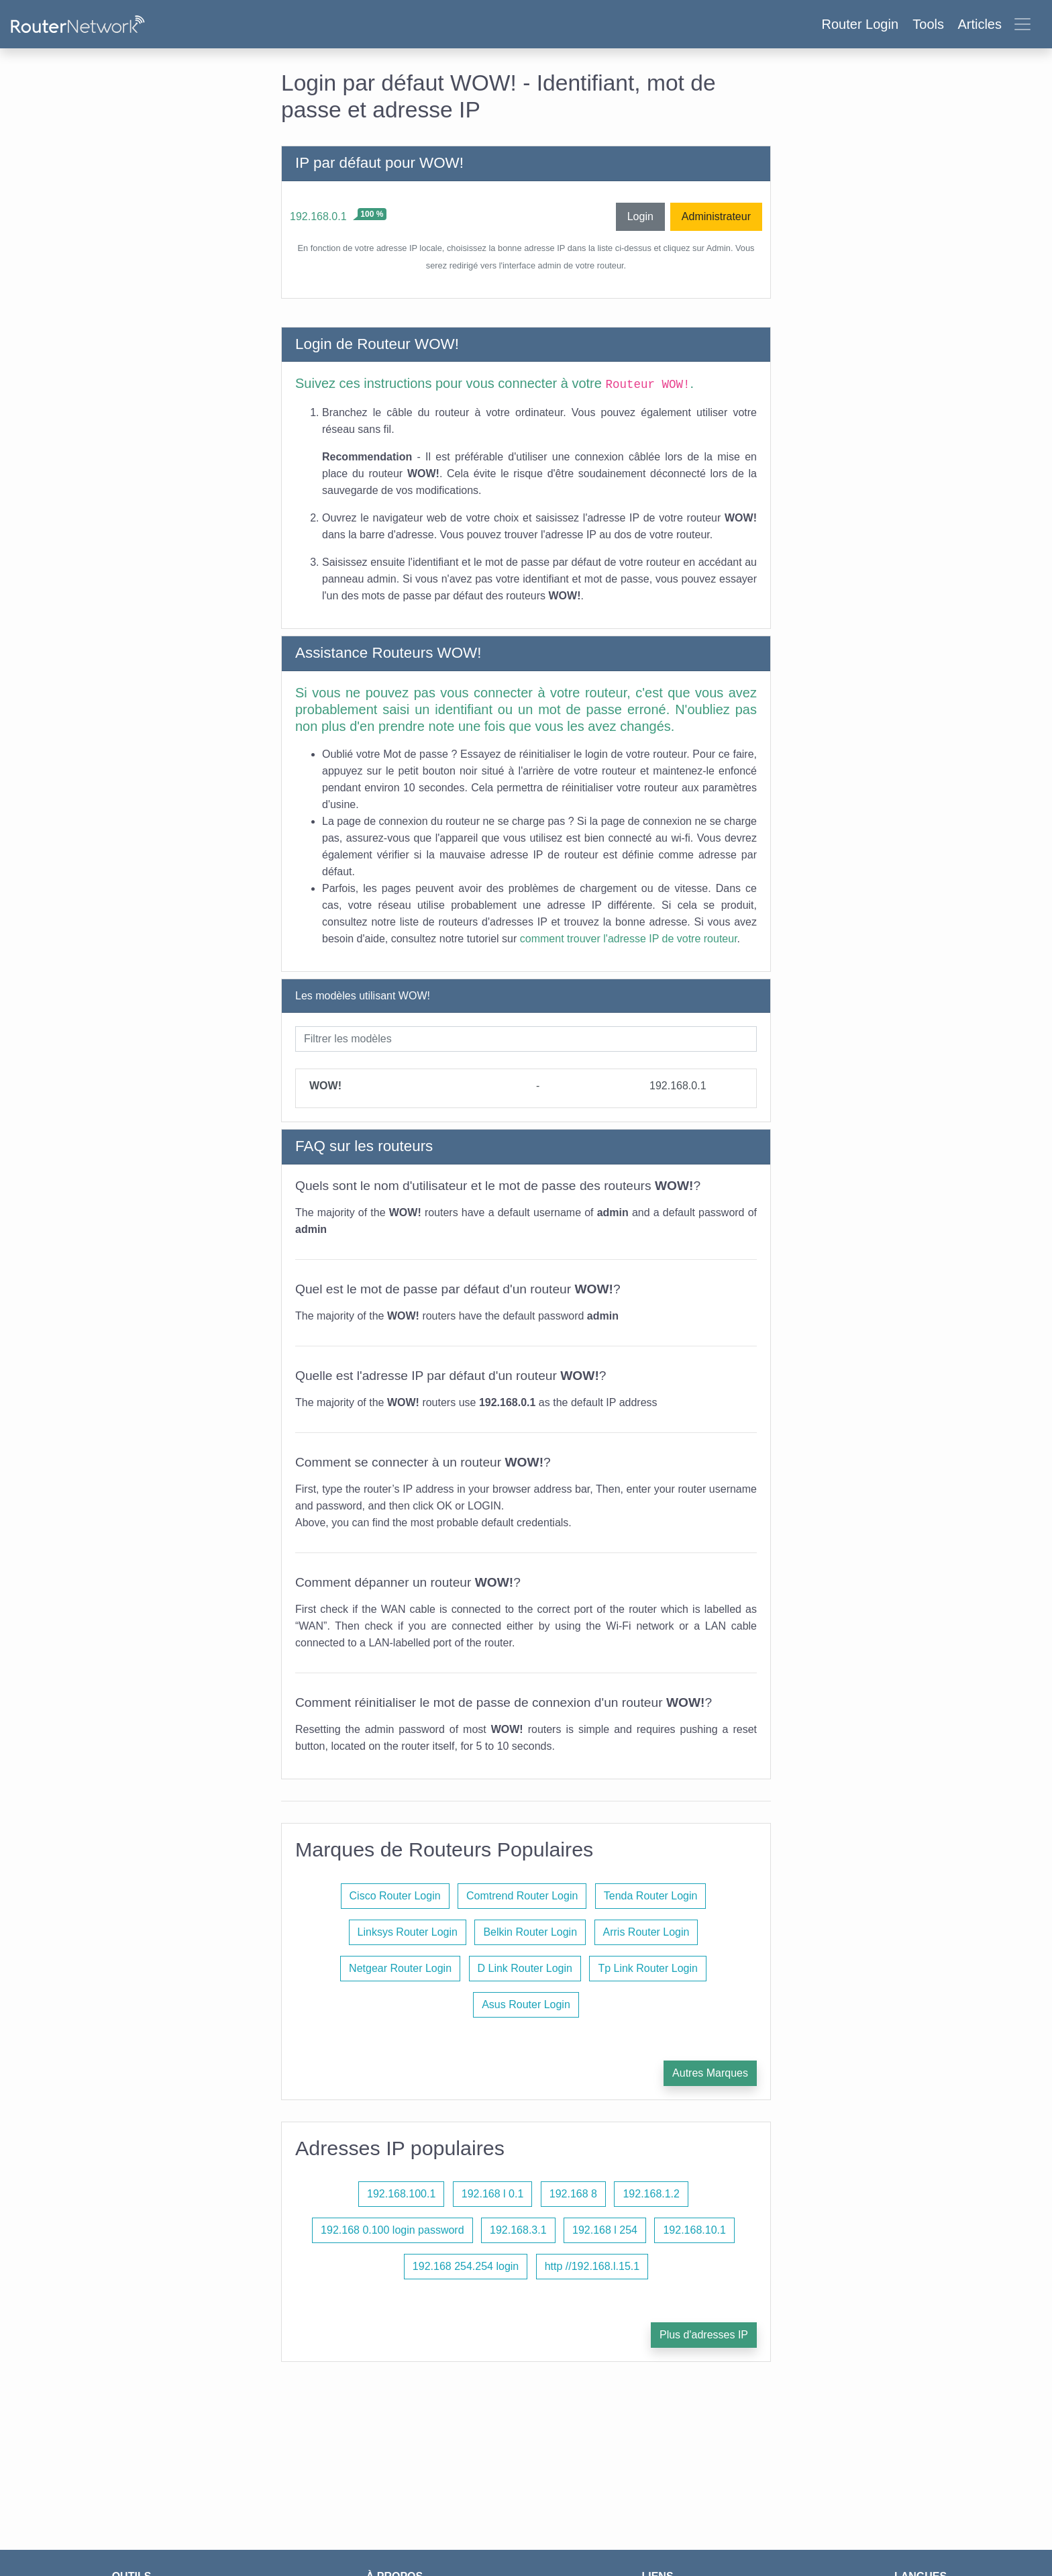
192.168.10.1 (694, 2230)
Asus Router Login (526, 2004)
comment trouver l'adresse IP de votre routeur (628, 938)
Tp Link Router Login (648, 1968)
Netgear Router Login (400, 1968)
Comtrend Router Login (522, 1895)
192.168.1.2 (651, 2193)
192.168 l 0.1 (493, 2193)
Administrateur (716, 216)
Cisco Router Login (395, 1895)
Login (640, 216)
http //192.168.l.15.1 (592, 2266)
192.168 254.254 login (466, 2266)
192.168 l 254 (604, 2230)
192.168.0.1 (318, 216)
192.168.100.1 (401, 2193)
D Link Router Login (525, 1968)
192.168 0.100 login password (392, 2230)
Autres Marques (710, 2073)
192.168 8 (573, 2193)
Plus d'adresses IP (704, 2334)
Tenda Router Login (651, 1895)
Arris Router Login (646, 1932)
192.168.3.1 (518, 2230)
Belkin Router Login (530, 1932)
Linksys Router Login (408, 1932)
